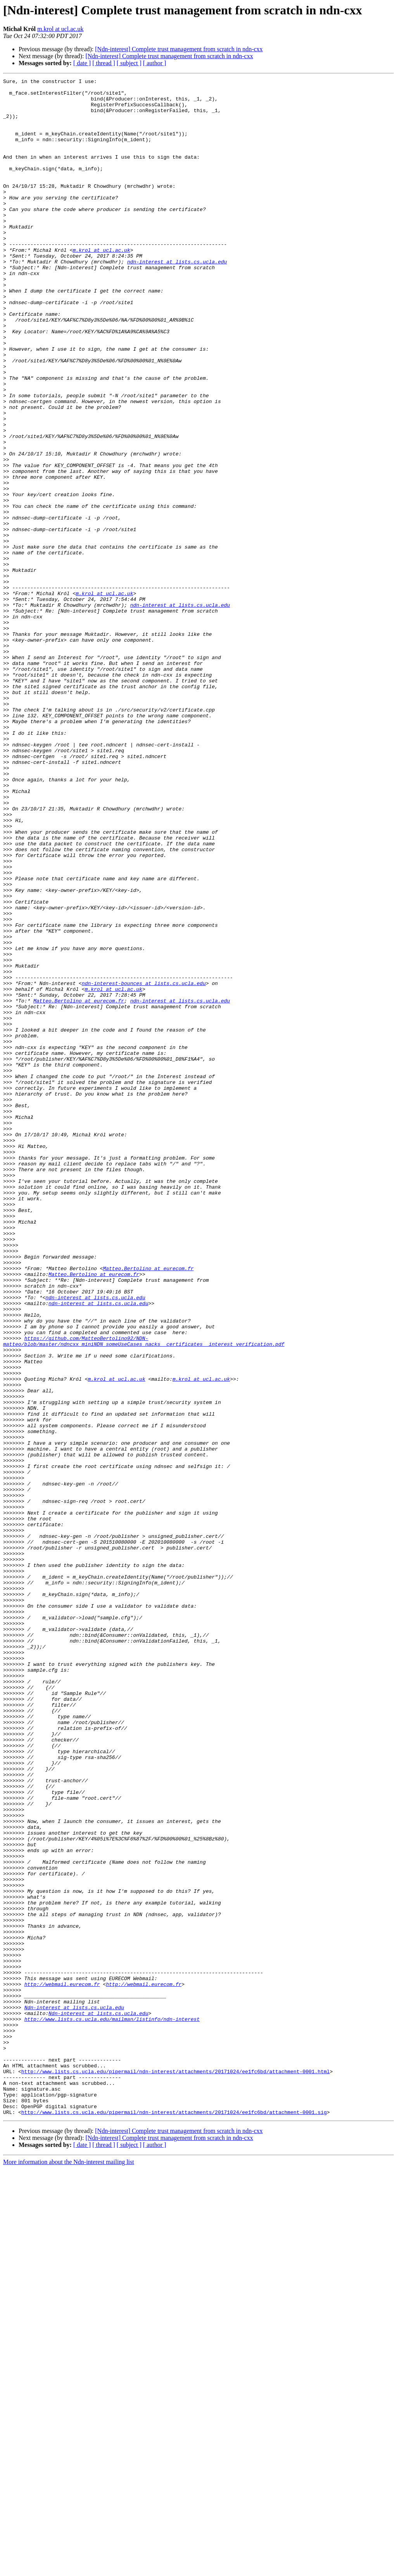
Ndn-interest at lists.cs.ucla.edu (74, 2393)
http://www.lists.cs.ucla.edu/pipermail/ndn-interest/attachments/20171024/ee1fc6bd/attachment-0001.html (175, 2470)
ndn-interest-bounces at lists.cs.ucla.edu (144, 1164)
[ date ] (82, 63)
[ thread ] (103, 63)
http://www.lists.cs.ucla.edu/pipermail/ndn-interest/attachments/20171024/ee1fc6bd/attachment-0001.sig (174, 2519)
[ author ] (154, 63)
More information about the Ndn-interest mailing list (68, 2569)
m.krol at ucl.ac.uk (60, 29)
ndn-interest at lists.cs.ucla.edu (177, 298)
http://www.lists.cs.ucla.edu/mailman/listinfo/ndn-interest (112, 2407)
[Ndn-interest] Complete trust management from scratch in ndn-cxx (178, 49)
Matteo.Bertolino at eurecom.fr (78, 1185)
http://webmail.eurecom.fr (62, 2365)
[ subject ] (129, 63)
